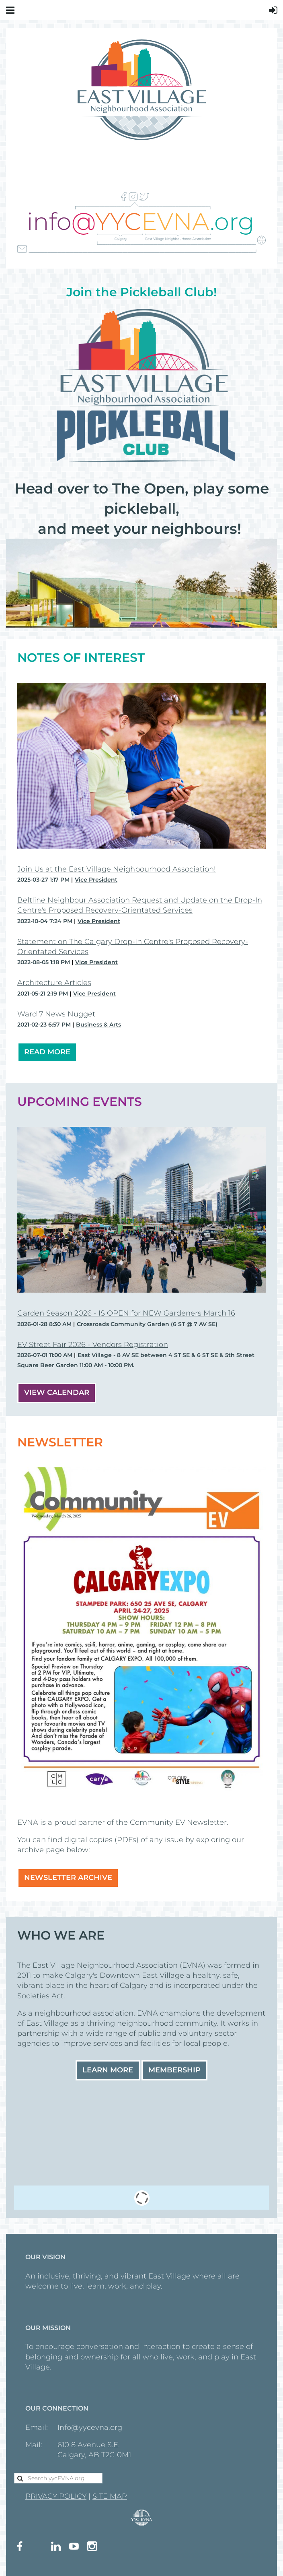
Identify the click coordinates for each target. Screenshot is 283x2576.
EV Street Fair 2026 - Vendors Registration (92, 1344)
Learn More (107, 2070)
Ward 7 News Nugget (56, 1014)
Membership (174, 2070)
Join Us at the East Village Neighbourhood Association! (116, 869)
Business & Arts (98, 1024)
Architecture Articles (54, 982)
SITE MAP (109, 2496)
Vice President (96, 879)
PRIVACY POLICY (55, 2496)
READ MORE (47, 1051)
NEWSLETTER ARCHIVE (68, 1877)
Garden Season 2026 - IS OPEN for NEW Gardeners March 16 (126, 1313)
